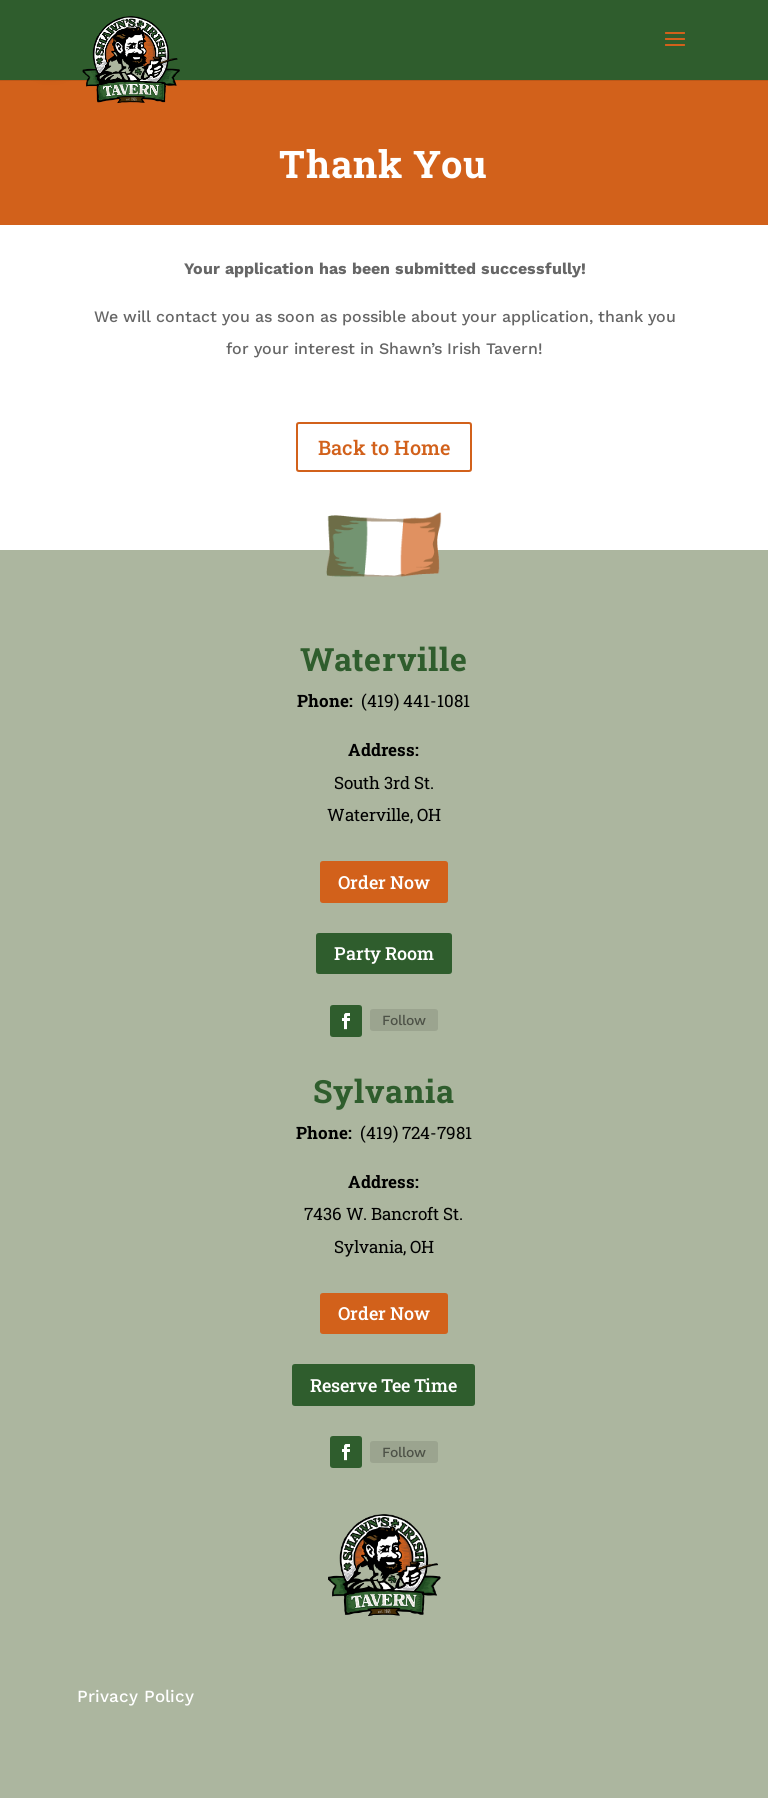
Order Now (384, 882)
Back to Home (384, 447)
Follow (404, 1020)
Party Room (384, 953)
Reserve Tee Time (383, 1385)
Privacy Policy (135, 1696)
